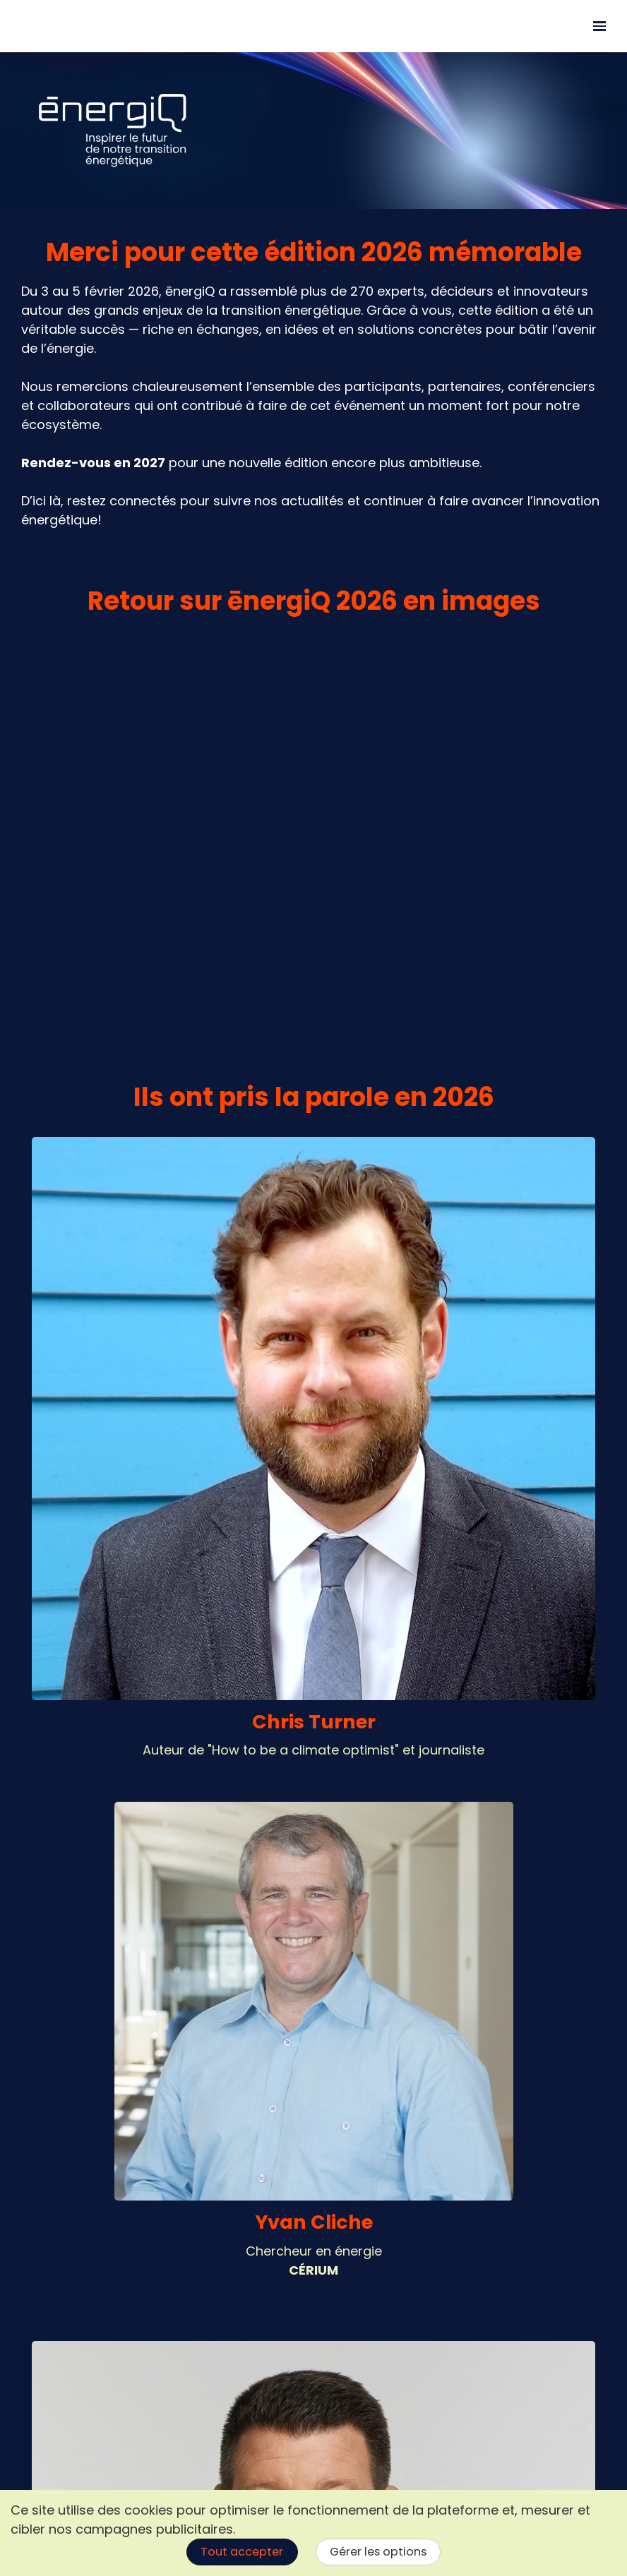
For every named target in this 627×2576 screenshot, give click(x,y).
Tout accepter (242, 2552)
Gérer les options (378, 2552)
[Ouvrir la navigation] (599, 26)
